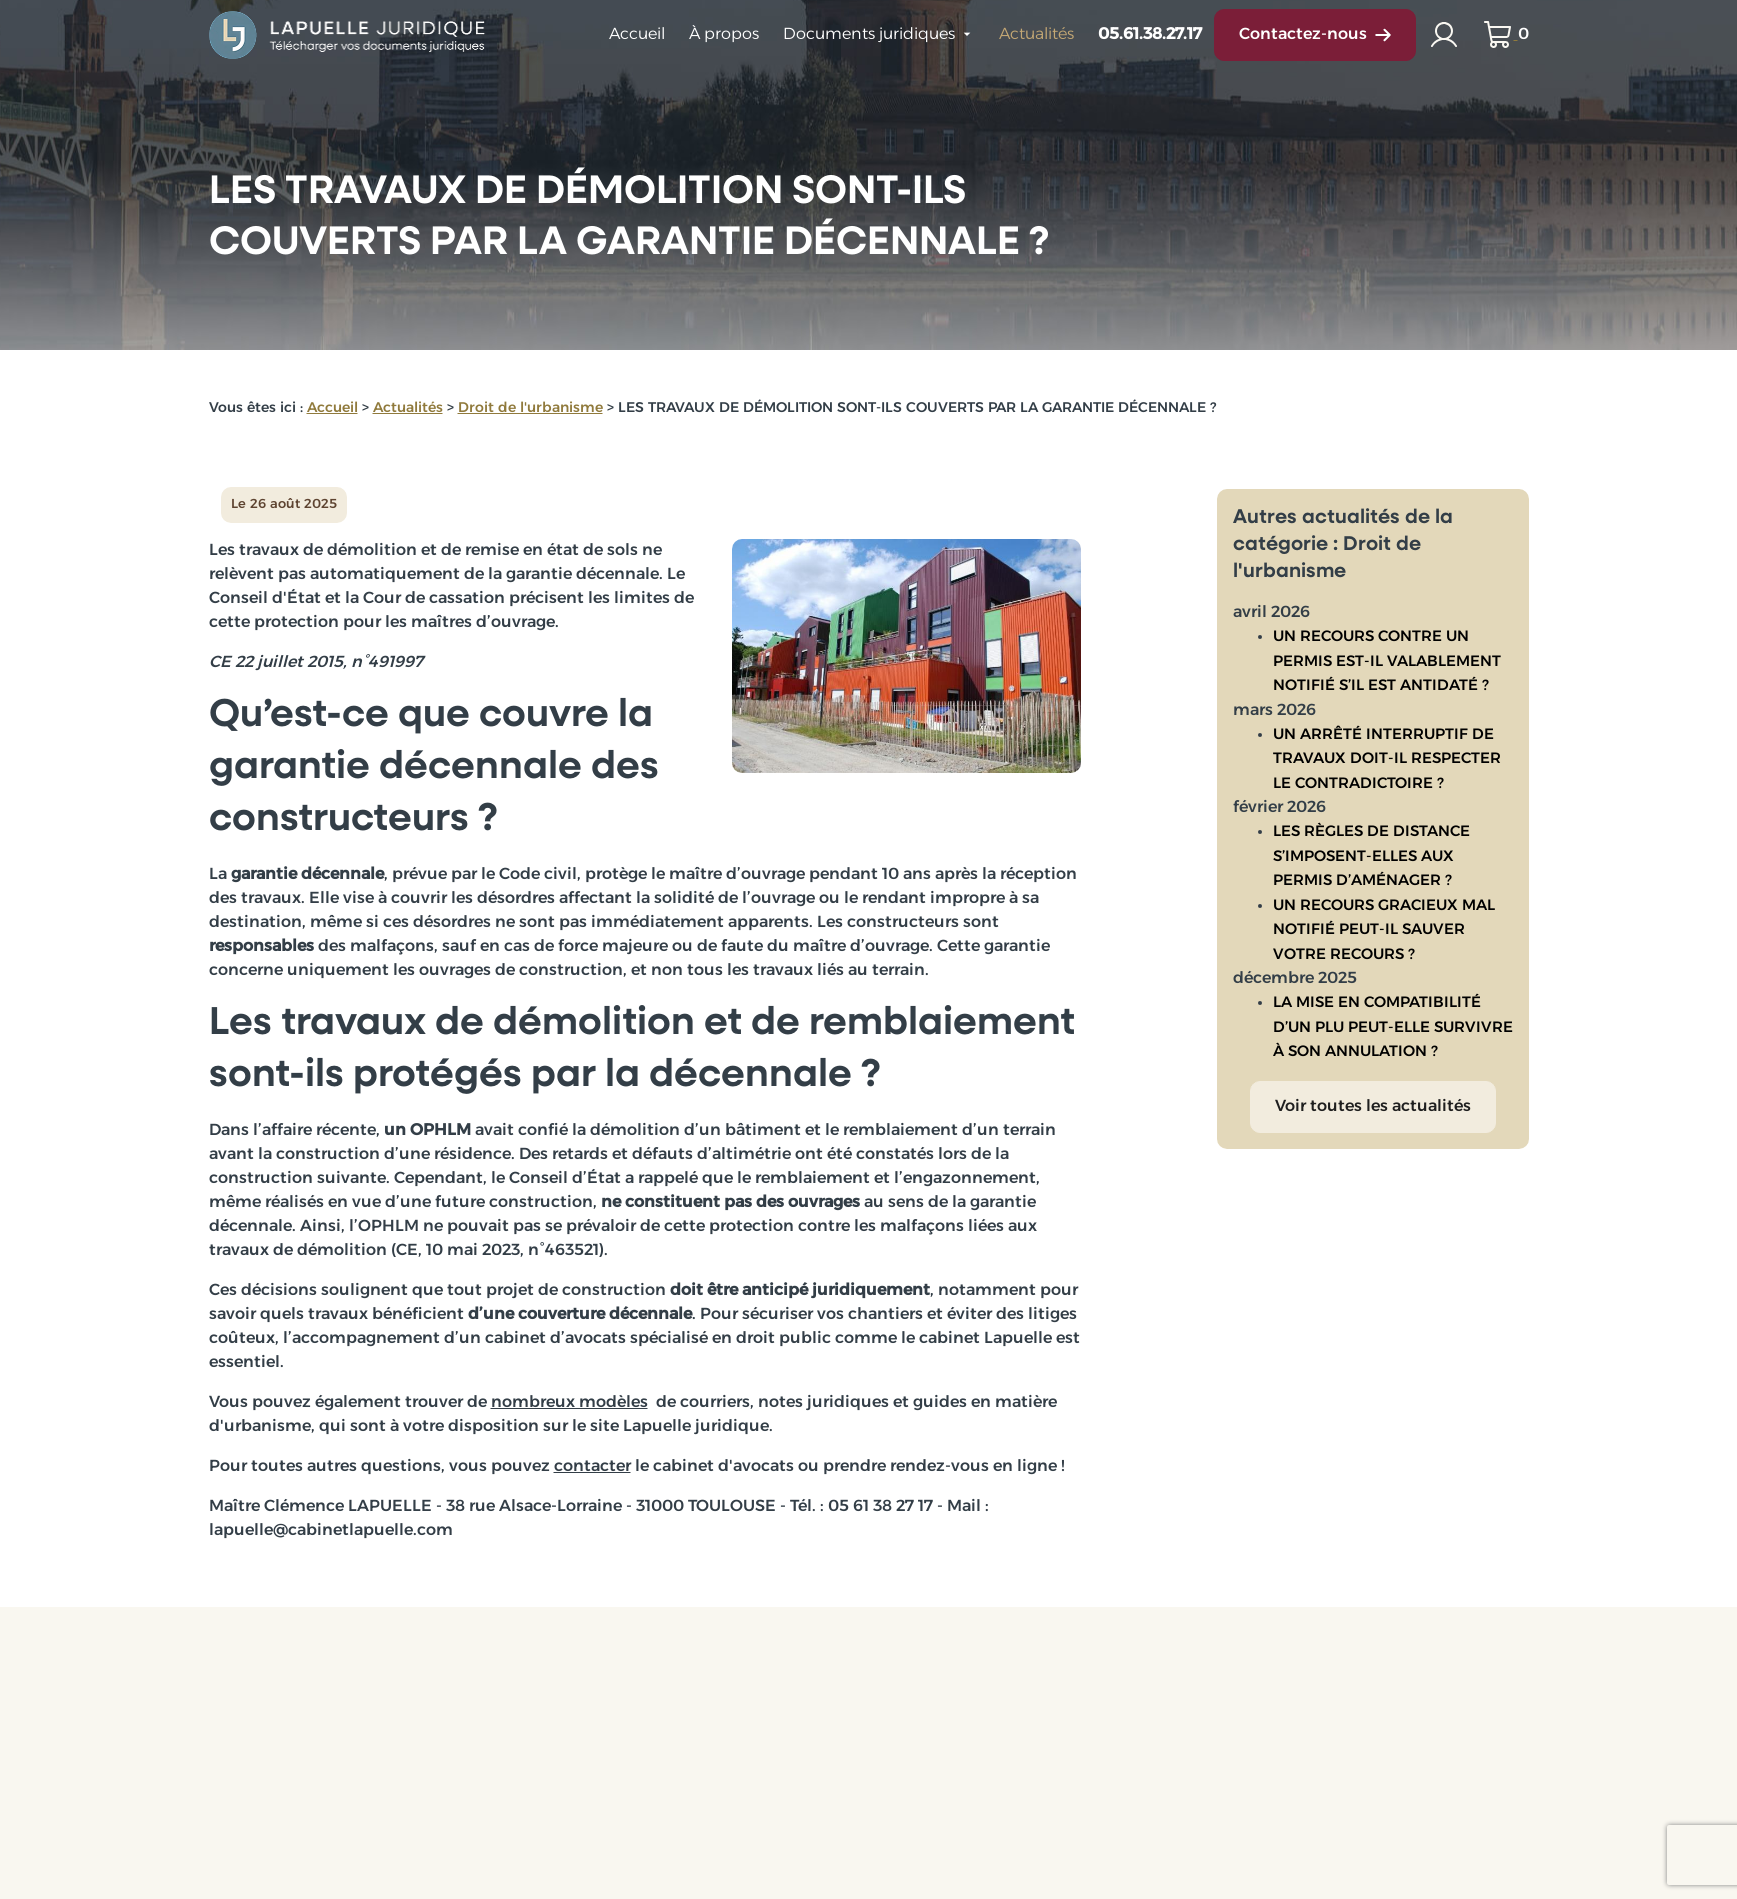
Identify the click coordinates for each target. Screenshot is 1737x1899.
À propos (724, 35)
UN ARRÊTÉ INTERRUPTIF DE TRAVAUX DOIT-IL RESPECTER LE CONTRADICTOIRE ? (1387, 738)
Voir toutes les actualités (1373, 1085)
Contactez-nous (1315, 35)
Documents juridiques (869, 35)
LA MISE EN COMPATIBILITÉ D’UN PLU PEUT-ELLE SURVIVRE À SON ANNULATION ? (1393, 1006)
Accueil (637, 35)
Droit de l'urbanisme (530, 408)
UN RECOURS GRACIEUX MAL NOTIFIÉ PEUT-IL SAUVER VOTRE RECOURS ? (1384, 909)
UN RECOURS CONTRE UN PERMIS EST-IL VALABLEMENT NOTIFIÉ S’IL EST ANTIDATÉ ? (1387, 640)
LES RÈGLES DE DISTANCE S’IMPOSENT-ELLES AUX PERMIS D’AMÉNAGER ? (1371, 835)
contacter (592, 1467)
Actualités (1036, 35)
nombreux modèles (569, 1403)
